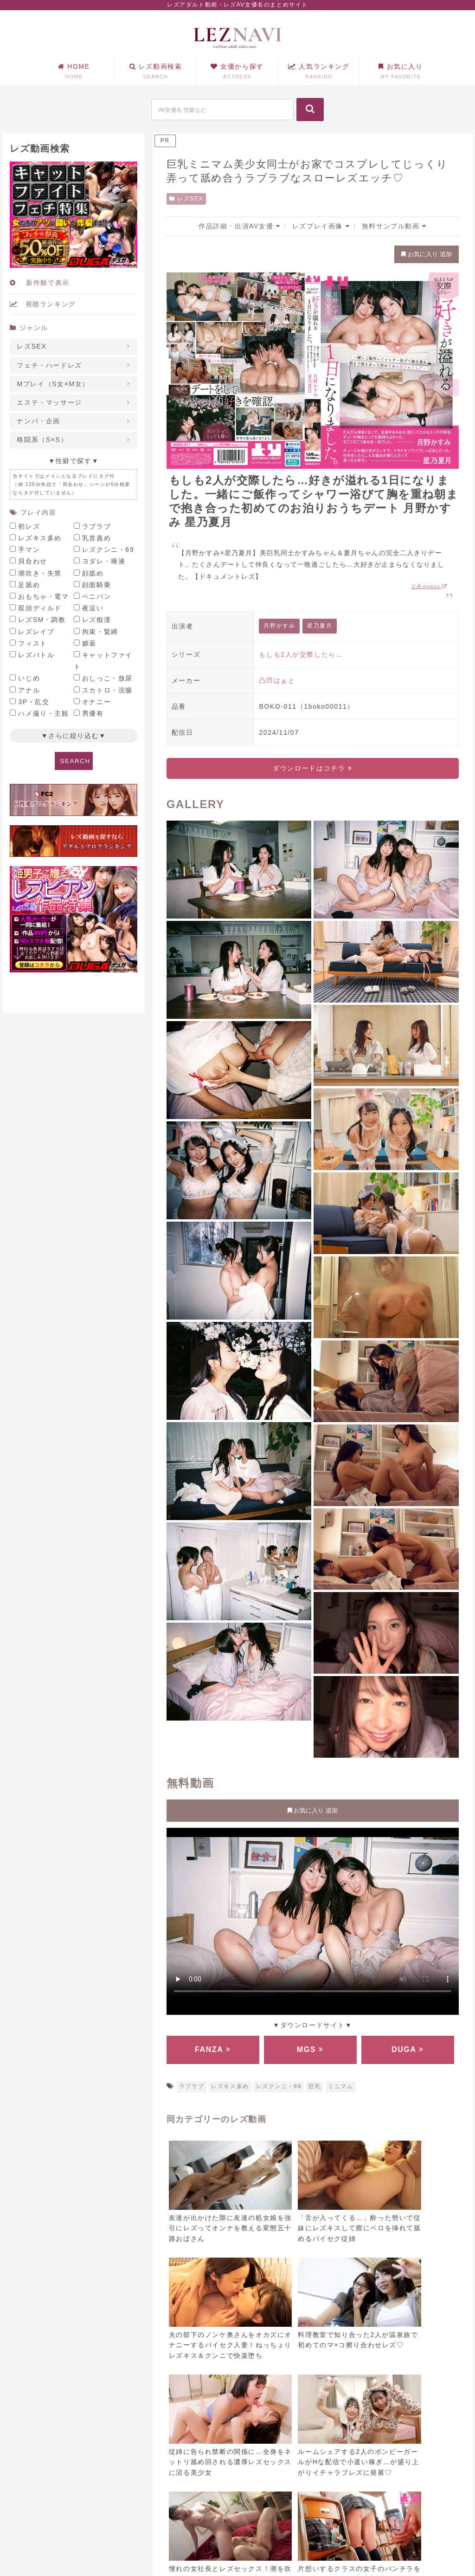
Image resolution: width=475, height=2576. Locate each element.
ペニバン (96, 596)
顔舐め (93, 573)
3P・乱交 (33, 701)
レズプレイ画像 (321, 226)
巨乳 (314, 2086)
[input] (222, 109)
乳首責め (96, 538)
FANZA (213, 2049)
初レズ (29, 526)
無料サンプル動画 (394, 226)
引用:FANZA (429, 586)
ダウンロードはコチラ (312, 768)
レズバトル (36, 655)
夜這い (93, 608)
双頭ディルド (40, 608)
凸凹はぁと (277, 680)
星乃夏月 (319, 625)
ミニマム (340, 2086)
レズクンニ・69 (279, 2086)
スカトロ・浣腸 (107, 690)
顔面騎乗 (96, 585)
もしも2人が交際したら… (301, 654)
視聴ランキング (43, 304)
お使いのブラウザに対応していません (313, 1919)
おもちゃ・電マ (43, 596)
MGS (310, 2049)
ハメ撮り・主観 (43, 713)
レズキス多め (230, 2086)
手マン (29, 549)
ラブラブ (191, 2086)
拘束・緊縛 (100, 631)
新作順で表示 (39, 282)
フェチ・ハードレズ (49, 365)
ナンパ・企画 (38, 421)
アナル (29, 690)
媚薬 (89, 643)
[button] (310, 109)
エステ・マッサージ (49, 402)
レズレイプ (36, 631)
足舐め (29, 585)
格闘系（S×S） (42, 439)
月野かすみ (279, 625)
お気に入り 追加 (426, 254)
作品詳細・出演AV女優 (239, 226)
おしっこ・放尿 (107, 678)
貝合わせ (32, 561)
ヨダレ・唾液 (104, 561)
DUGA (408, 2049)
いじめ (29, 678)
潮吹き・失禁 (40, 573)
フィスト (32, 643)
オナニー (96, 701)
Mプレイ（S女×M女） (53, 384)
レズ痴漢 (96, 619)
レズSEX (186, 198)
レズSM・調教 (41, 619)
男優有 (93, 713)
